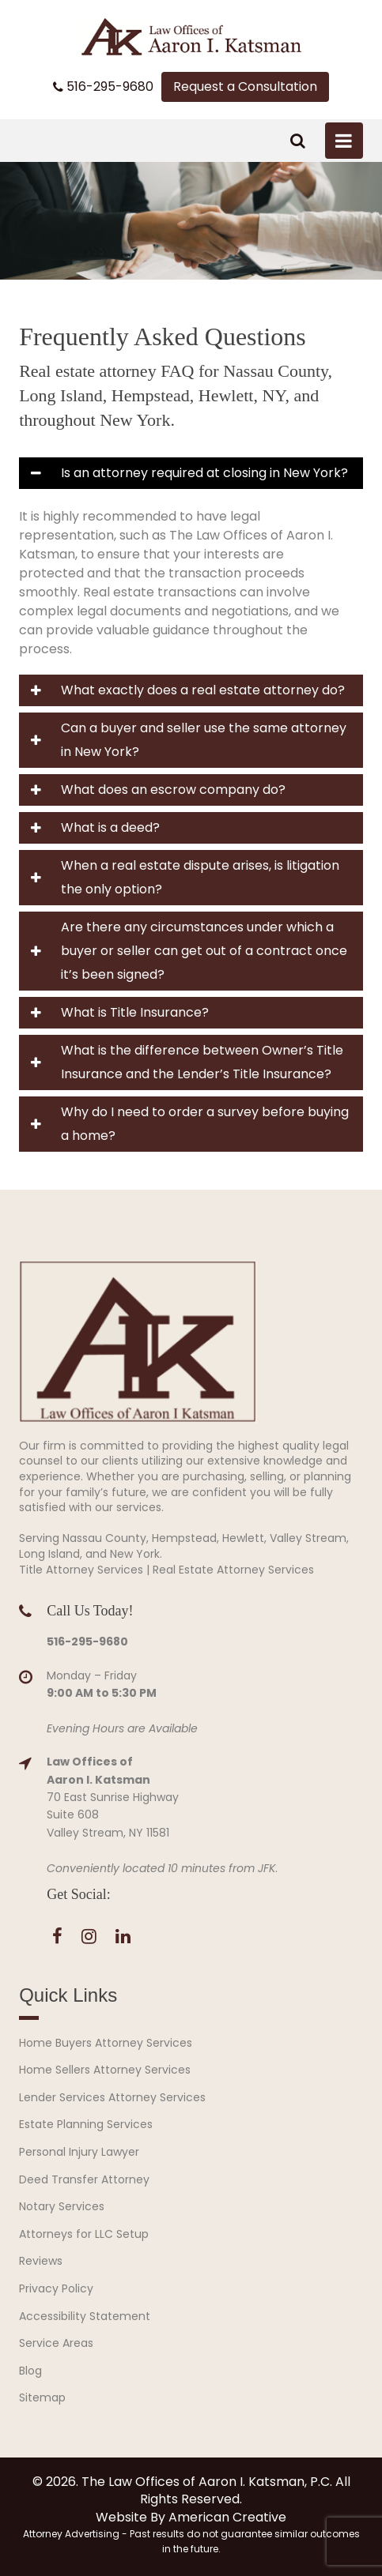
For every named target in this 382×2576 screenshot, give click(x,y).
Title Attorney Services (81, 1570)
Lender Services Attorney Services (112, 2097)
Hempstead (184, 1538)
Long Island (49, 1554)
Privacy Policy (56, 2288)
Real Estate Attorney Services (233, 1570)
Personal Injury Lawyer (79, 2152)
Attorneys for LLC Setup (84, 2234)
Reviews (40, 2261)
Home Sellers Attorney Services (105, 2070)
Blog (30, 2371)
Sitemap (42, 2397)
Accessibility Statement (84, 2316)
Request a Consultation (245, 86)
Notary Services (61, 2206)
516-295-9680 (103, 87)
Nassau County (104, 1538)
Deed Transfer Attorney (84, 2179)
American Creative (227, 2517)
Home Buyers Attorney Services (105, 2043)
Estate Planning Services (86, 2124)
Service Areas (56, 2343)
